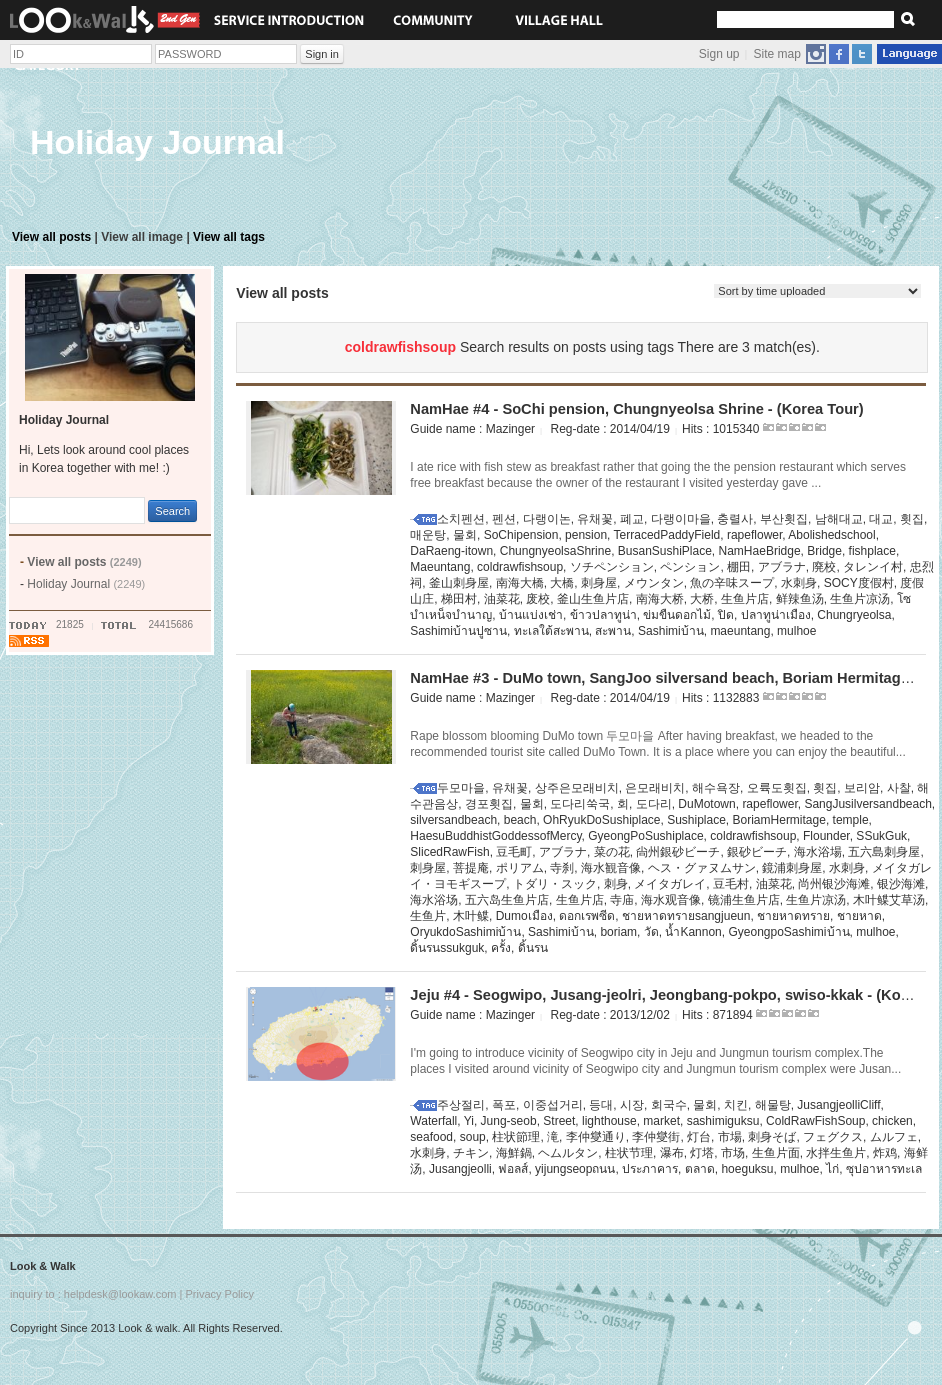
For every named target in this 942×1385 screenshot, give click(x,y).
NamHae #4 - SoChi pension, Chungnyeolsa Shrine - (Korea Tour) (636, 409)
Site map (777, 54)
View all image (142, 237)
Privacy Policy (219, 1294)
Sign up (719, 54)
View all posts (51, 237)
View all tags (229, 237)
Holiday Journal (86, 584)
